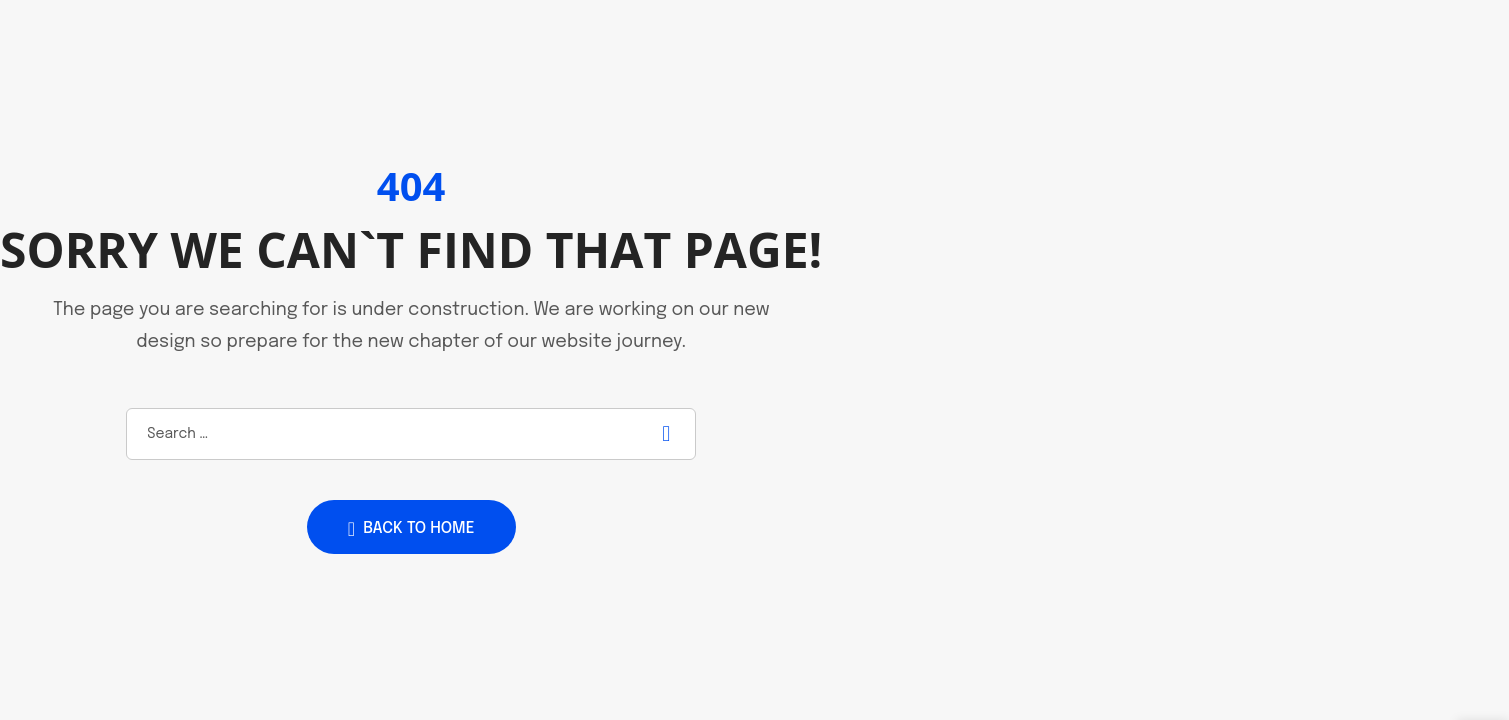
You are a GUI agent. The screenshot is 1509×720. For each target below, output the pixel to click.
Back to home (411, 529)
